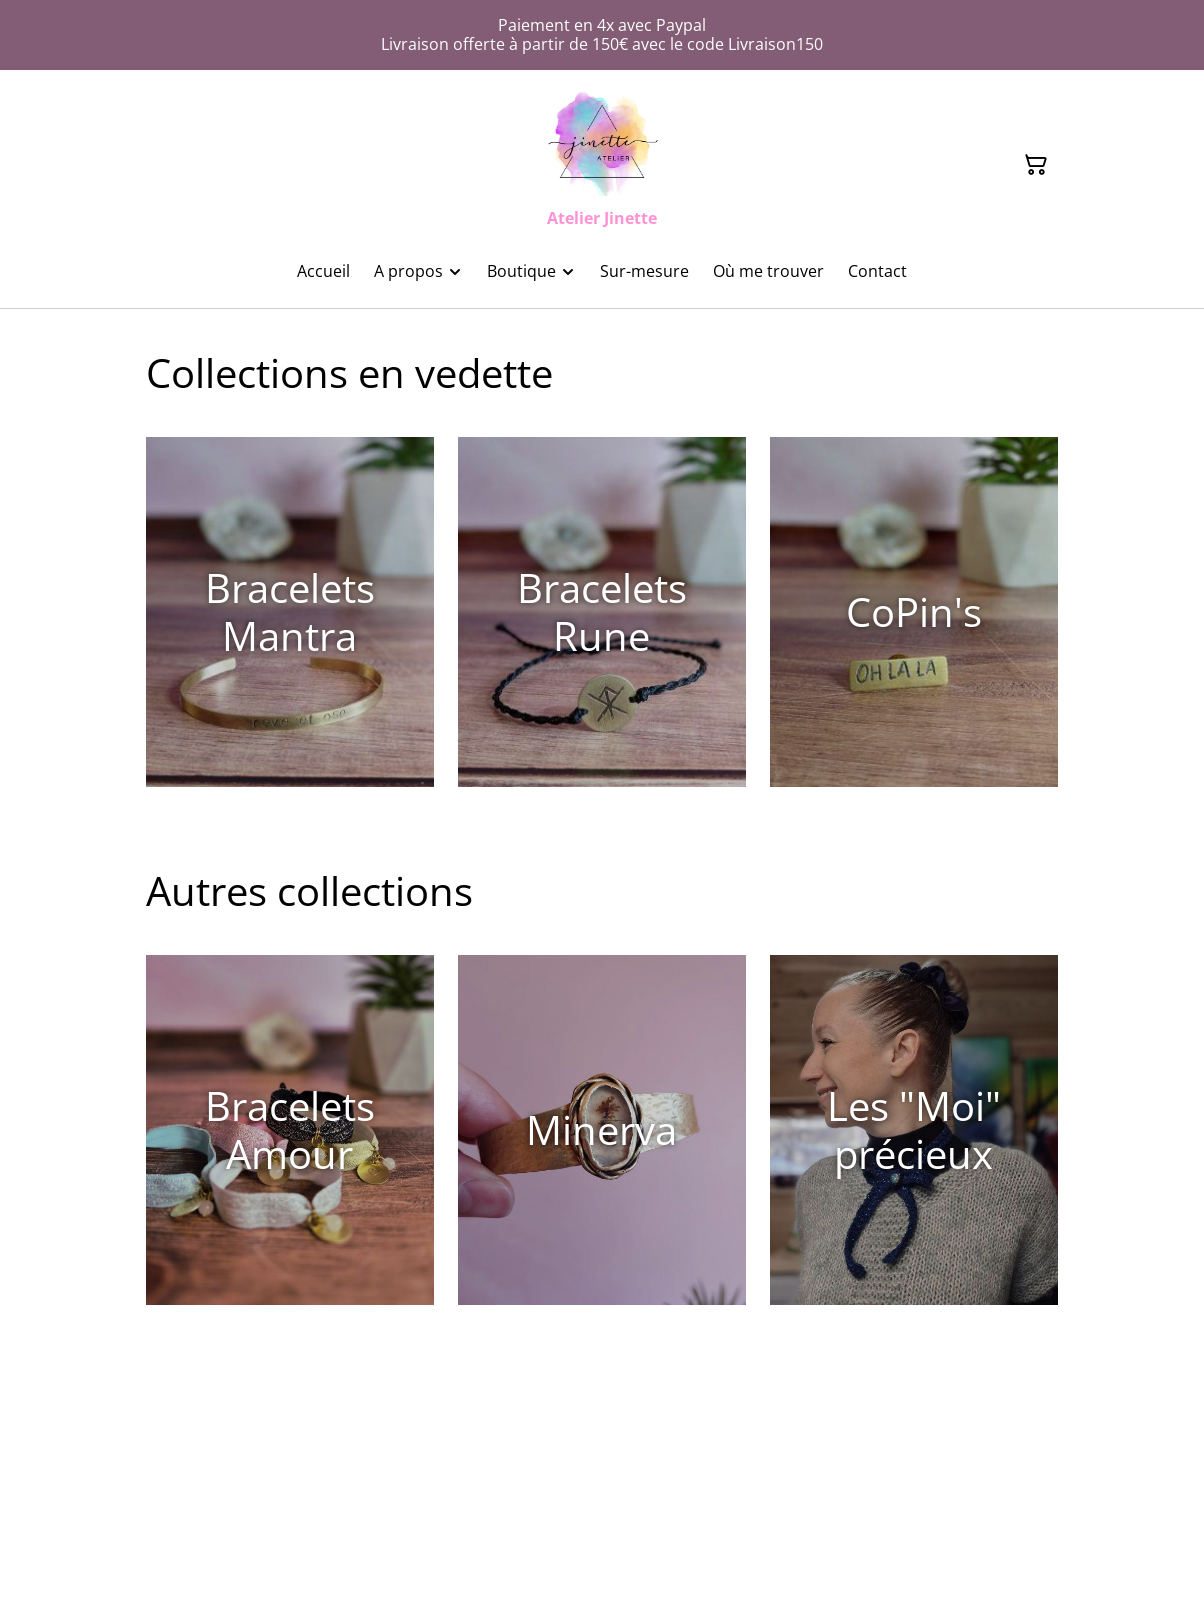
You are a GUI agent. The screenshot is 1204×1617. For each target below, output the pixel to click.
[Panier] (1036, 165)
